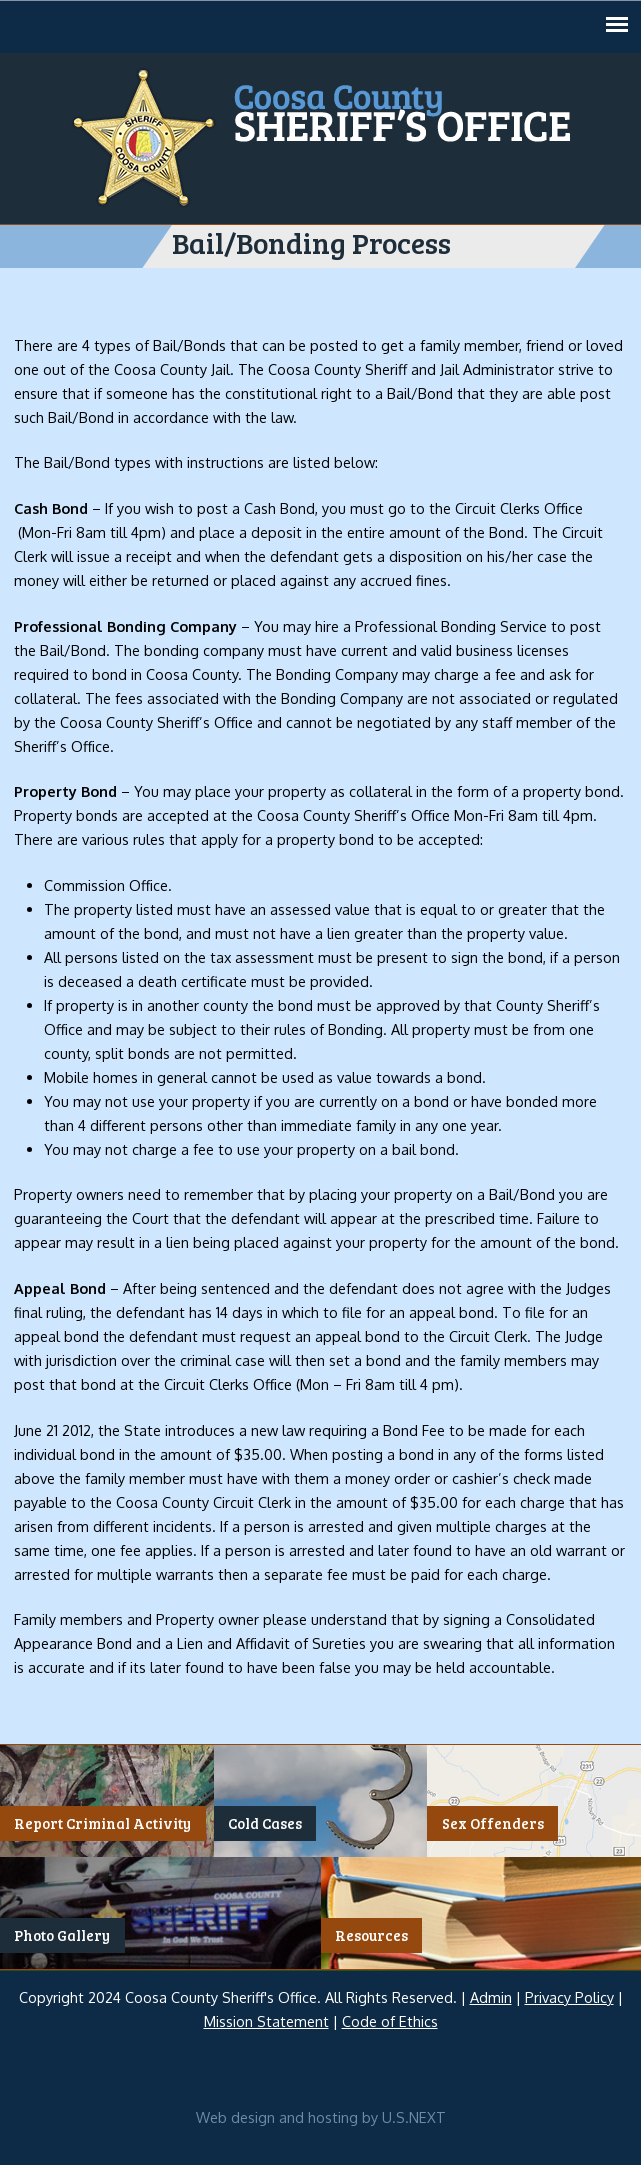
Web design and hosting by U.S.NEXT (321, 2117)
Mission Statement (266, 2021)
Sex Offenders (493, 1823)
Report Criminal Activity (102, 1823)
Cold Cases (265, 1823)
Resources (371, 1935)
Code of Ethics (390, 2021)
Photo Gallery (62, 1935)
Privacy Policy (569, 1997)
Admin (491, 1997)
